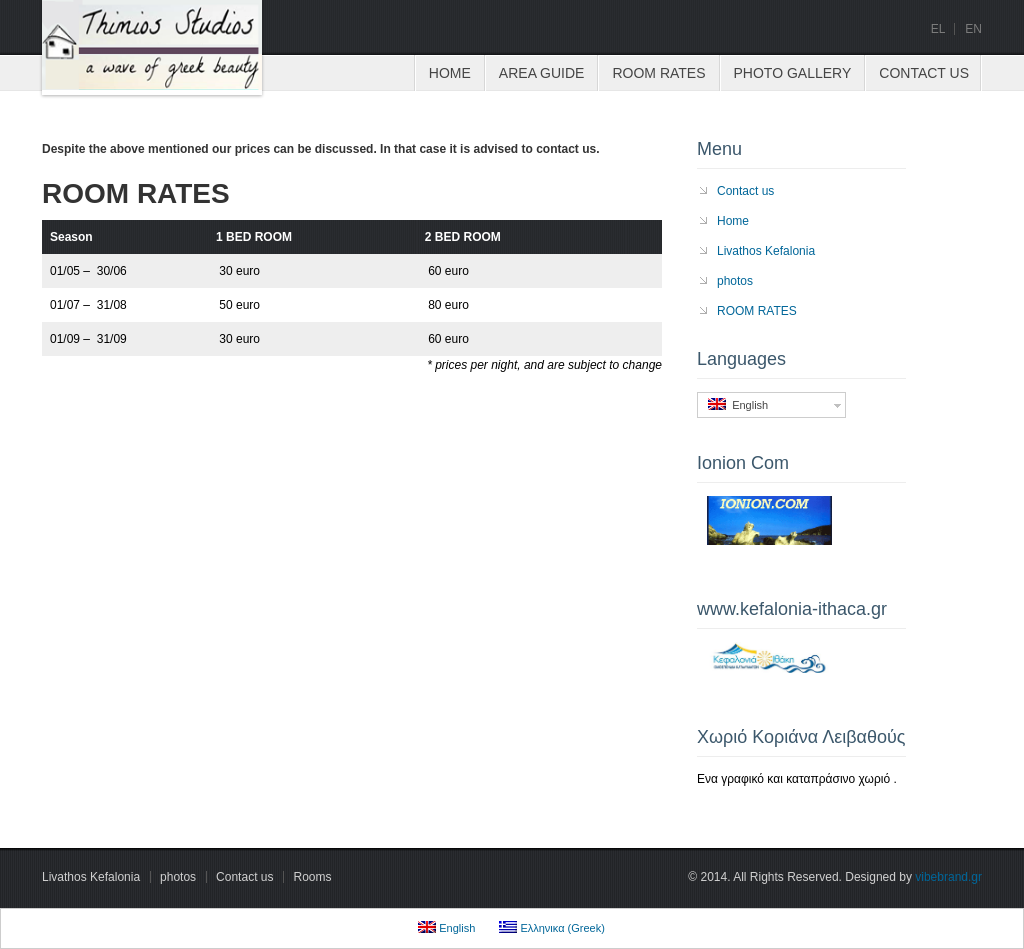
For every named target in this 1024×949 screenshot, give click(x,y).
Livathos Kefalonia (766, 251)
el (938, 29)
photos (735, 281)
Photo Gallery (793, 73)
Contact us (924, 73)
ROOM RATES (658, 73)
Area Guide (542, 73)
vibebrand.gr (948, 877)
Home (450, 73)
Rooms (312, 877)
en (973, 29)
